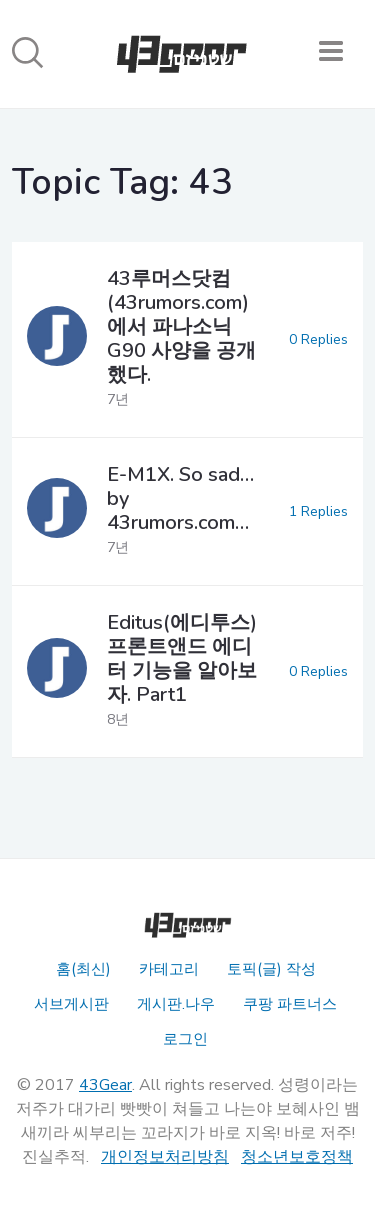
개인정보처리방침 (165, 1157)
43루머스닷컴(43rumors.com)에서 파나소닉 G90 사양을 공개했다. (181, 326)
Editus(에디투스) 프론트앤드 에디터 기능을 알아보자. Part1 (182, 658)
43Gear (105, 1085)
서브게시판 (71, 1004)
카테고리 (169, 969)
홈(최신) (83, 969)
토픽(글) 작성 (271, 969)
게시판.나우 (176, 1004)
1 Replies (318, 511)
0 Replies (318, 339)
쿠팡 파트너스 (290, 1004)
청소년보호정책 (297, 1157)
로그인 (185, 1039)
